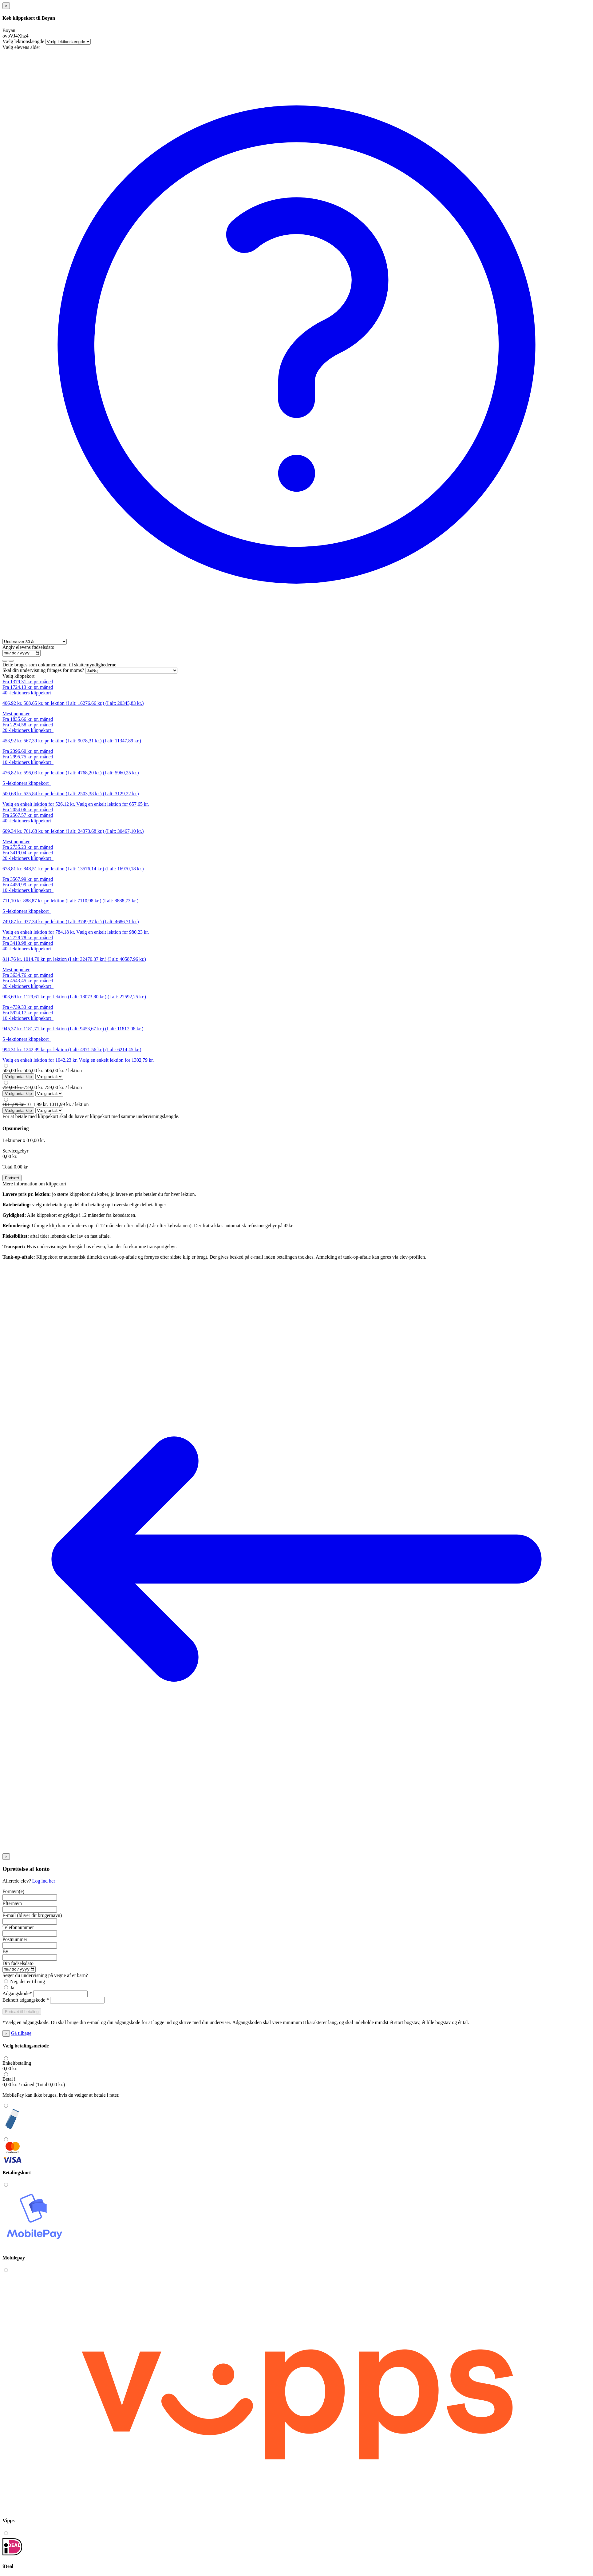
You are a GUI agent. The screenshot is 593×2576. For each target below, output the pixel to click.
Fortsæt (12, 1178)
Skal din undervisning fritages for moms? (43, 671)
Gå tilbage (21, 2035)
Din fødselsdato (18, 1964)
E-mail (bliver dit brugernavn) (32, 1916)
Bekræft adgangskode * (25, 2001)
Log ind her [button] (43, 1881)
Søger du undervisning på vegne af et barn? (45, 1977)
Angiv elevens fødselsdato (28, 647)
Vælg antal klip (18, 1077)
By (5, 1952)
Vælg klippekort (18, 677)
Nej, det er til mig (24, 1983)
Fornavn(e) (13, 1892)
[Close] (6, 5)
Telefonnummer (18, 1928)
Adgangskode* (17, 1995)
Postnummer (14, 1940)
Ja (9, 1989)
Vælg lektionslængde (23, 41)
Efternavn (12, 1904)
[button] (21, 2013)
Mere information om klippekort (34, 1184)
